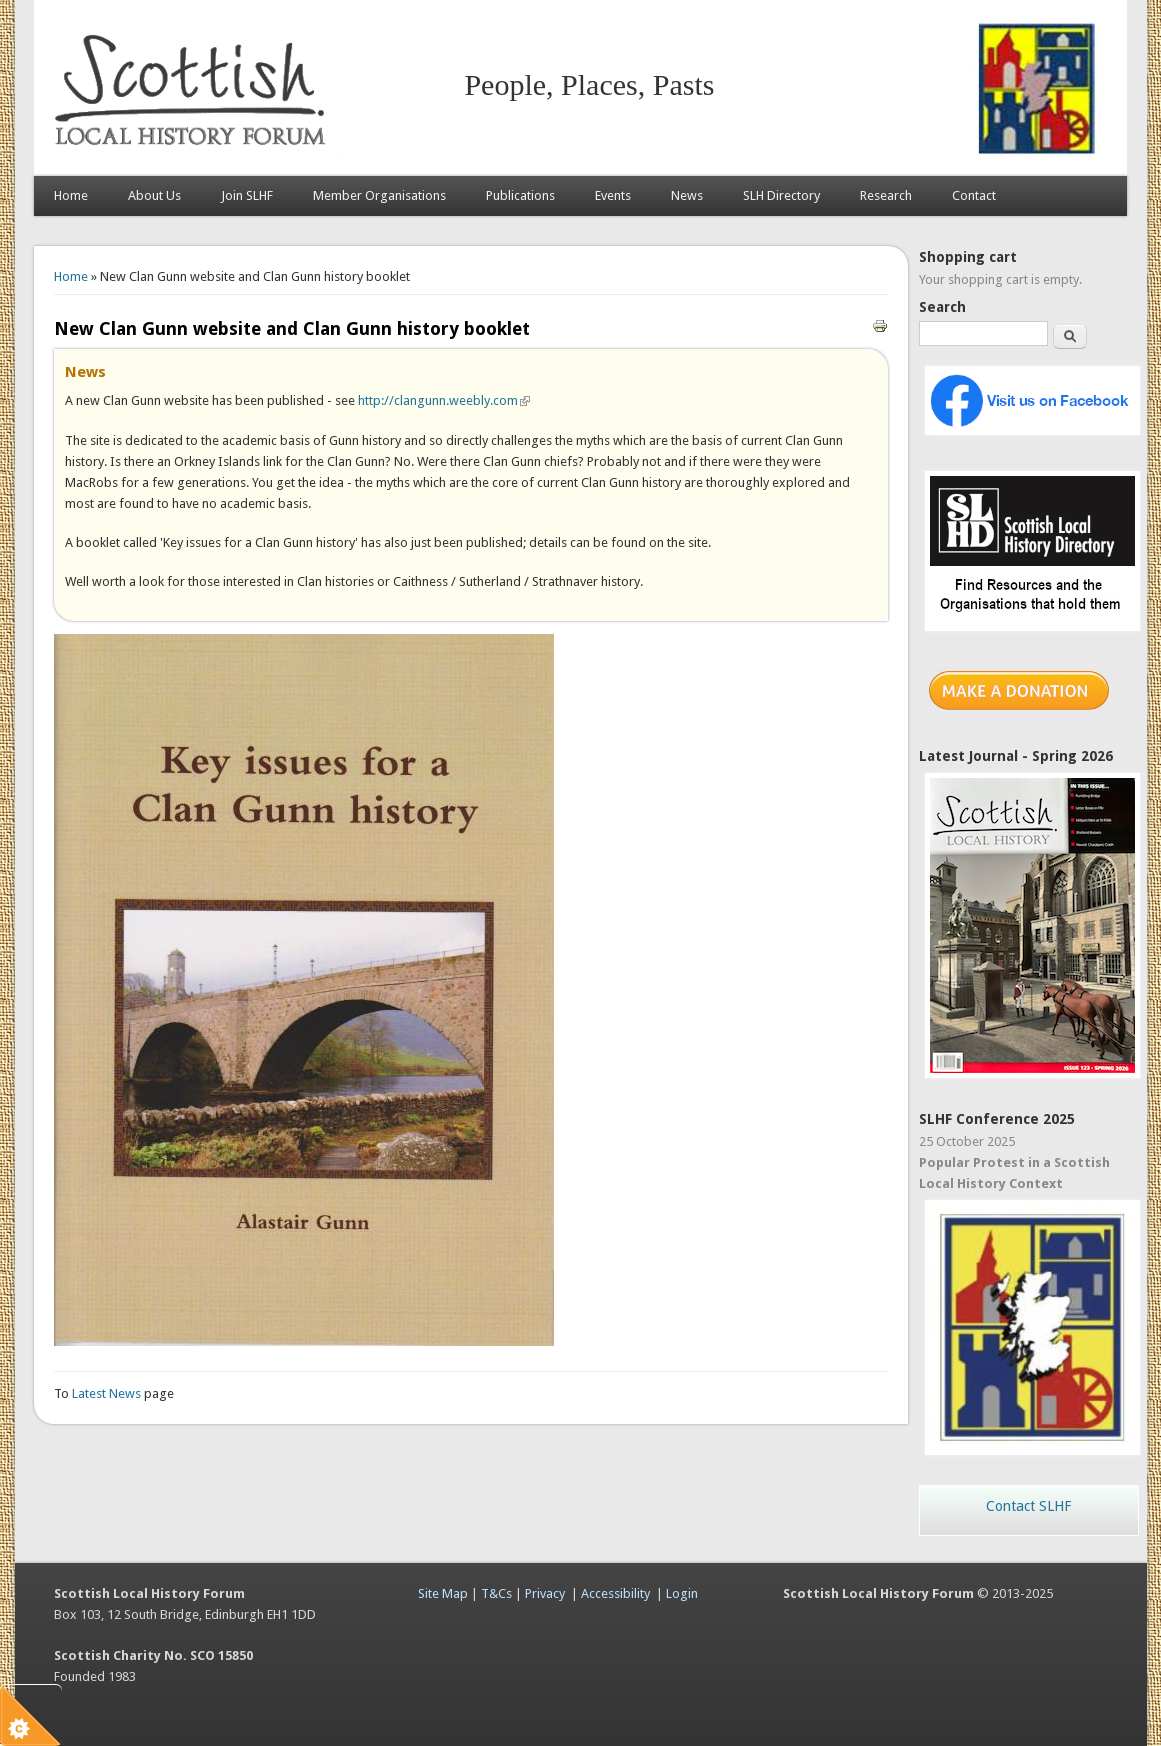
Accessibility (615, 1593)
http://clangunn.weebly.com (444, 400)
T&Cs (496, 1593)
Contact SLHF (1028, 1506)
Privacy (545, 1593)
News (687, 195)
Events (613, 195)
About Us (154, 195)
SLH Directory (781, 195)
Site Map (443, 1593)
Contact (974, 195)
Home (71, 195)
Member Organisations (379, 195)
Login (682, 1593)
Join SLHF (247, 195)
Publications (520, 195)
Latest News (108, 1393)
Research (886, 195)
